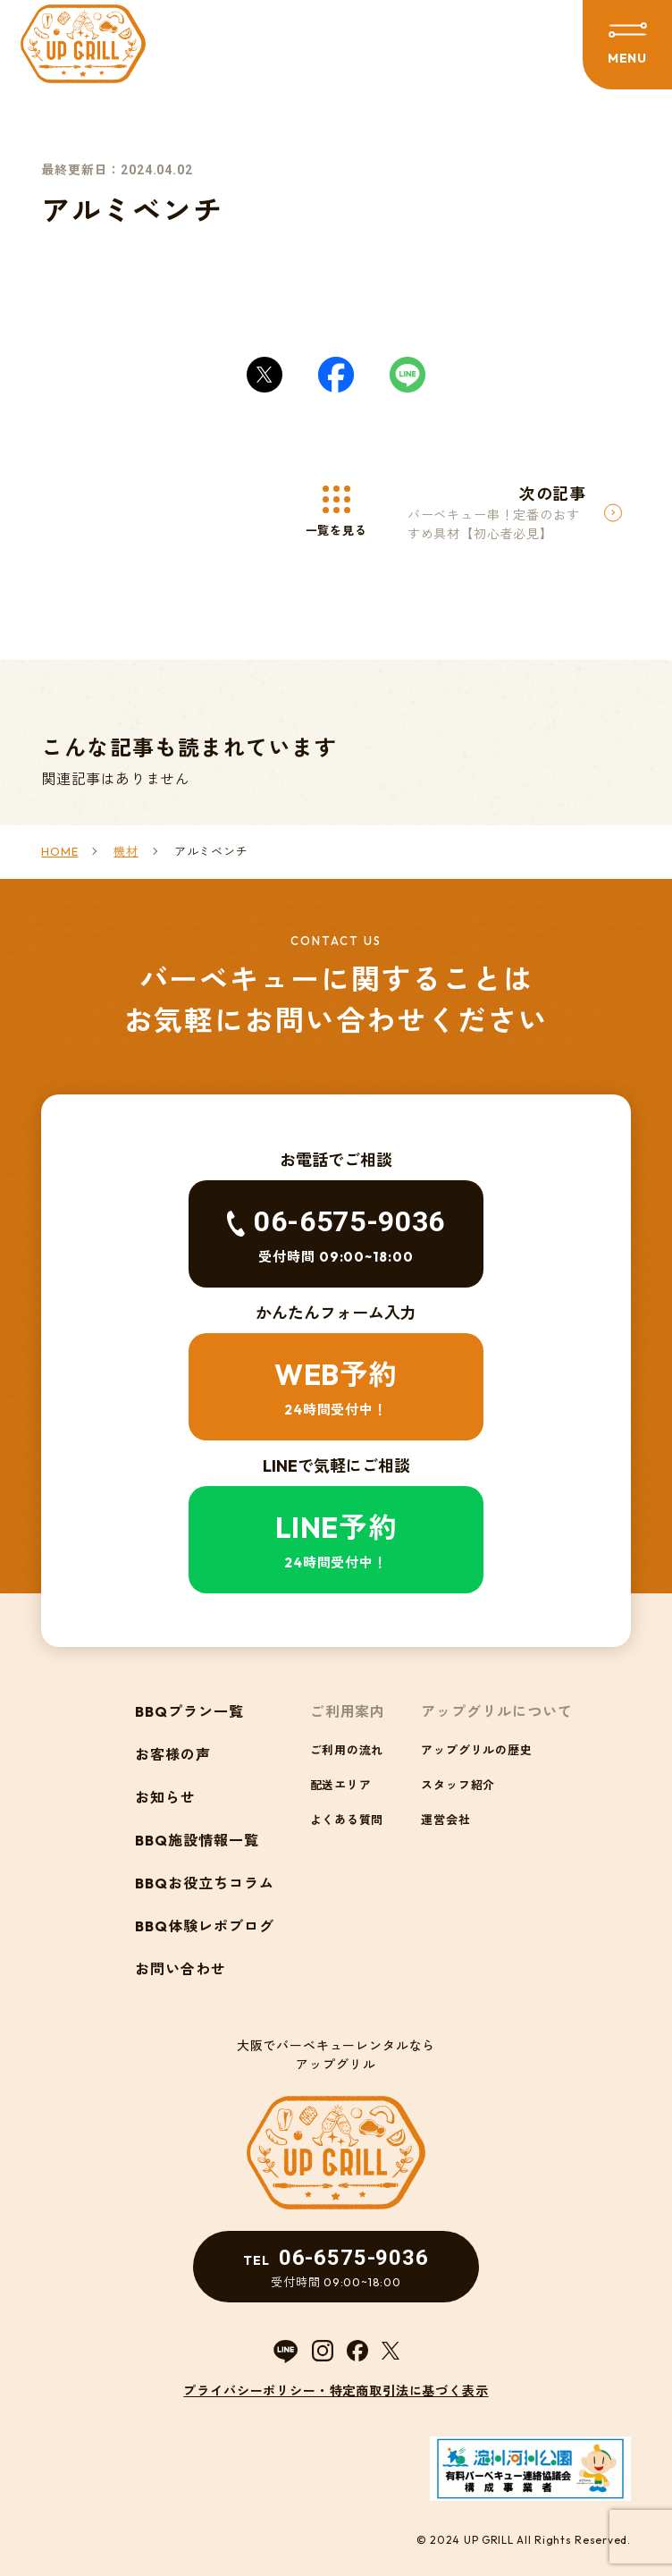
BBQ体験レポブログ (204, 1926)
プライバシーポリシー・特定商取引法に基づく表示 (335, 2391)
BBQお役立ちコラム (204, 1883)
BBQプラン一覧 (189, 1711)
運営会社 (445, 1819)
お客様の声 (173, 1754)
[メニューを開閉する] (627, 44)
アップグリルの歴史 (476, 1750)
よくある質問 (347, 1819)
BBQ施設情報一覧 (197, 1840)
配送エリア (341, 1785)
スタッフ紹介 (458, 1785)
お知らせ (165, 1797)
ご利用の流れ (347, 1750)
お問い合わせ (180, 1969)
